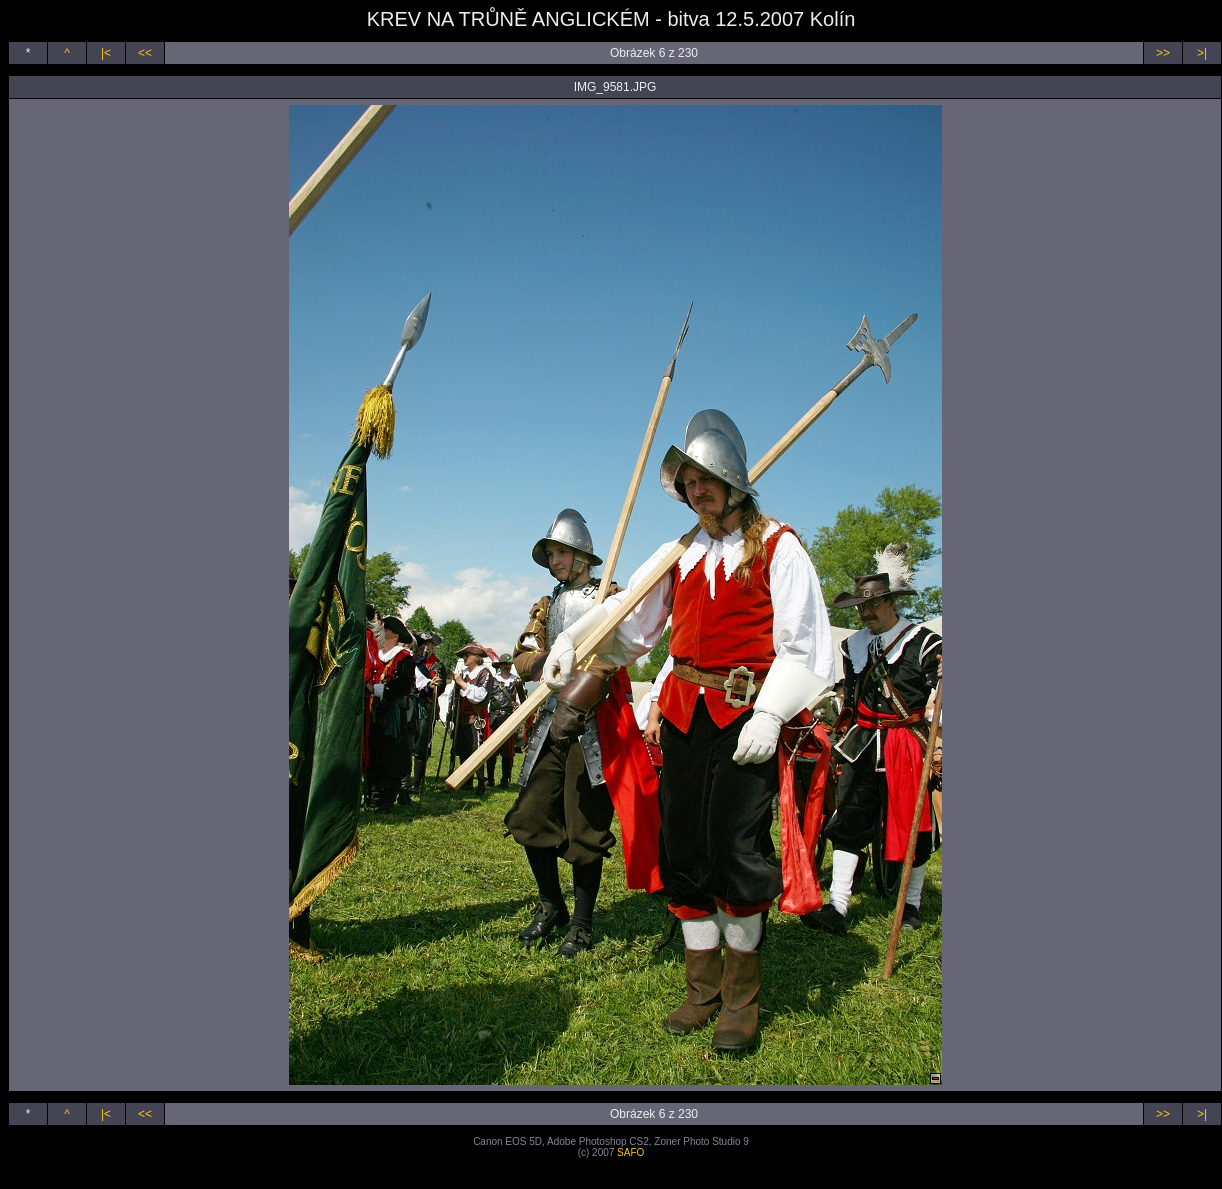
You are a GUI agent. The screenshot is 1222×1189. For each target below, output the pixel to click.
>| (1202, 53)
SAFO (630, 1152)
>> (1163, 53)
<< (145, 53)
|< (106, 53)
